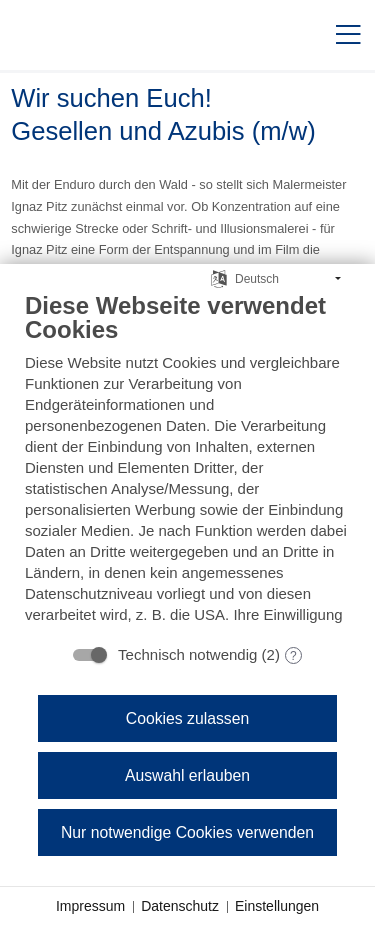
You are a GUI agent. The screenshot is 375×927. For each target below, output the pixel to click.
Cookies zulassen (187, 718)
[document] (187, 457)
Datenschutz (180, 906)
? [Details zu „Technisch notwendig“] (293, 656)
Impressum (90, 906)
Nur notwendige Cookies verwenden (187, 832)
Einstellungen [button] (277, 906)
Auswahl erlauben (187, 775)
